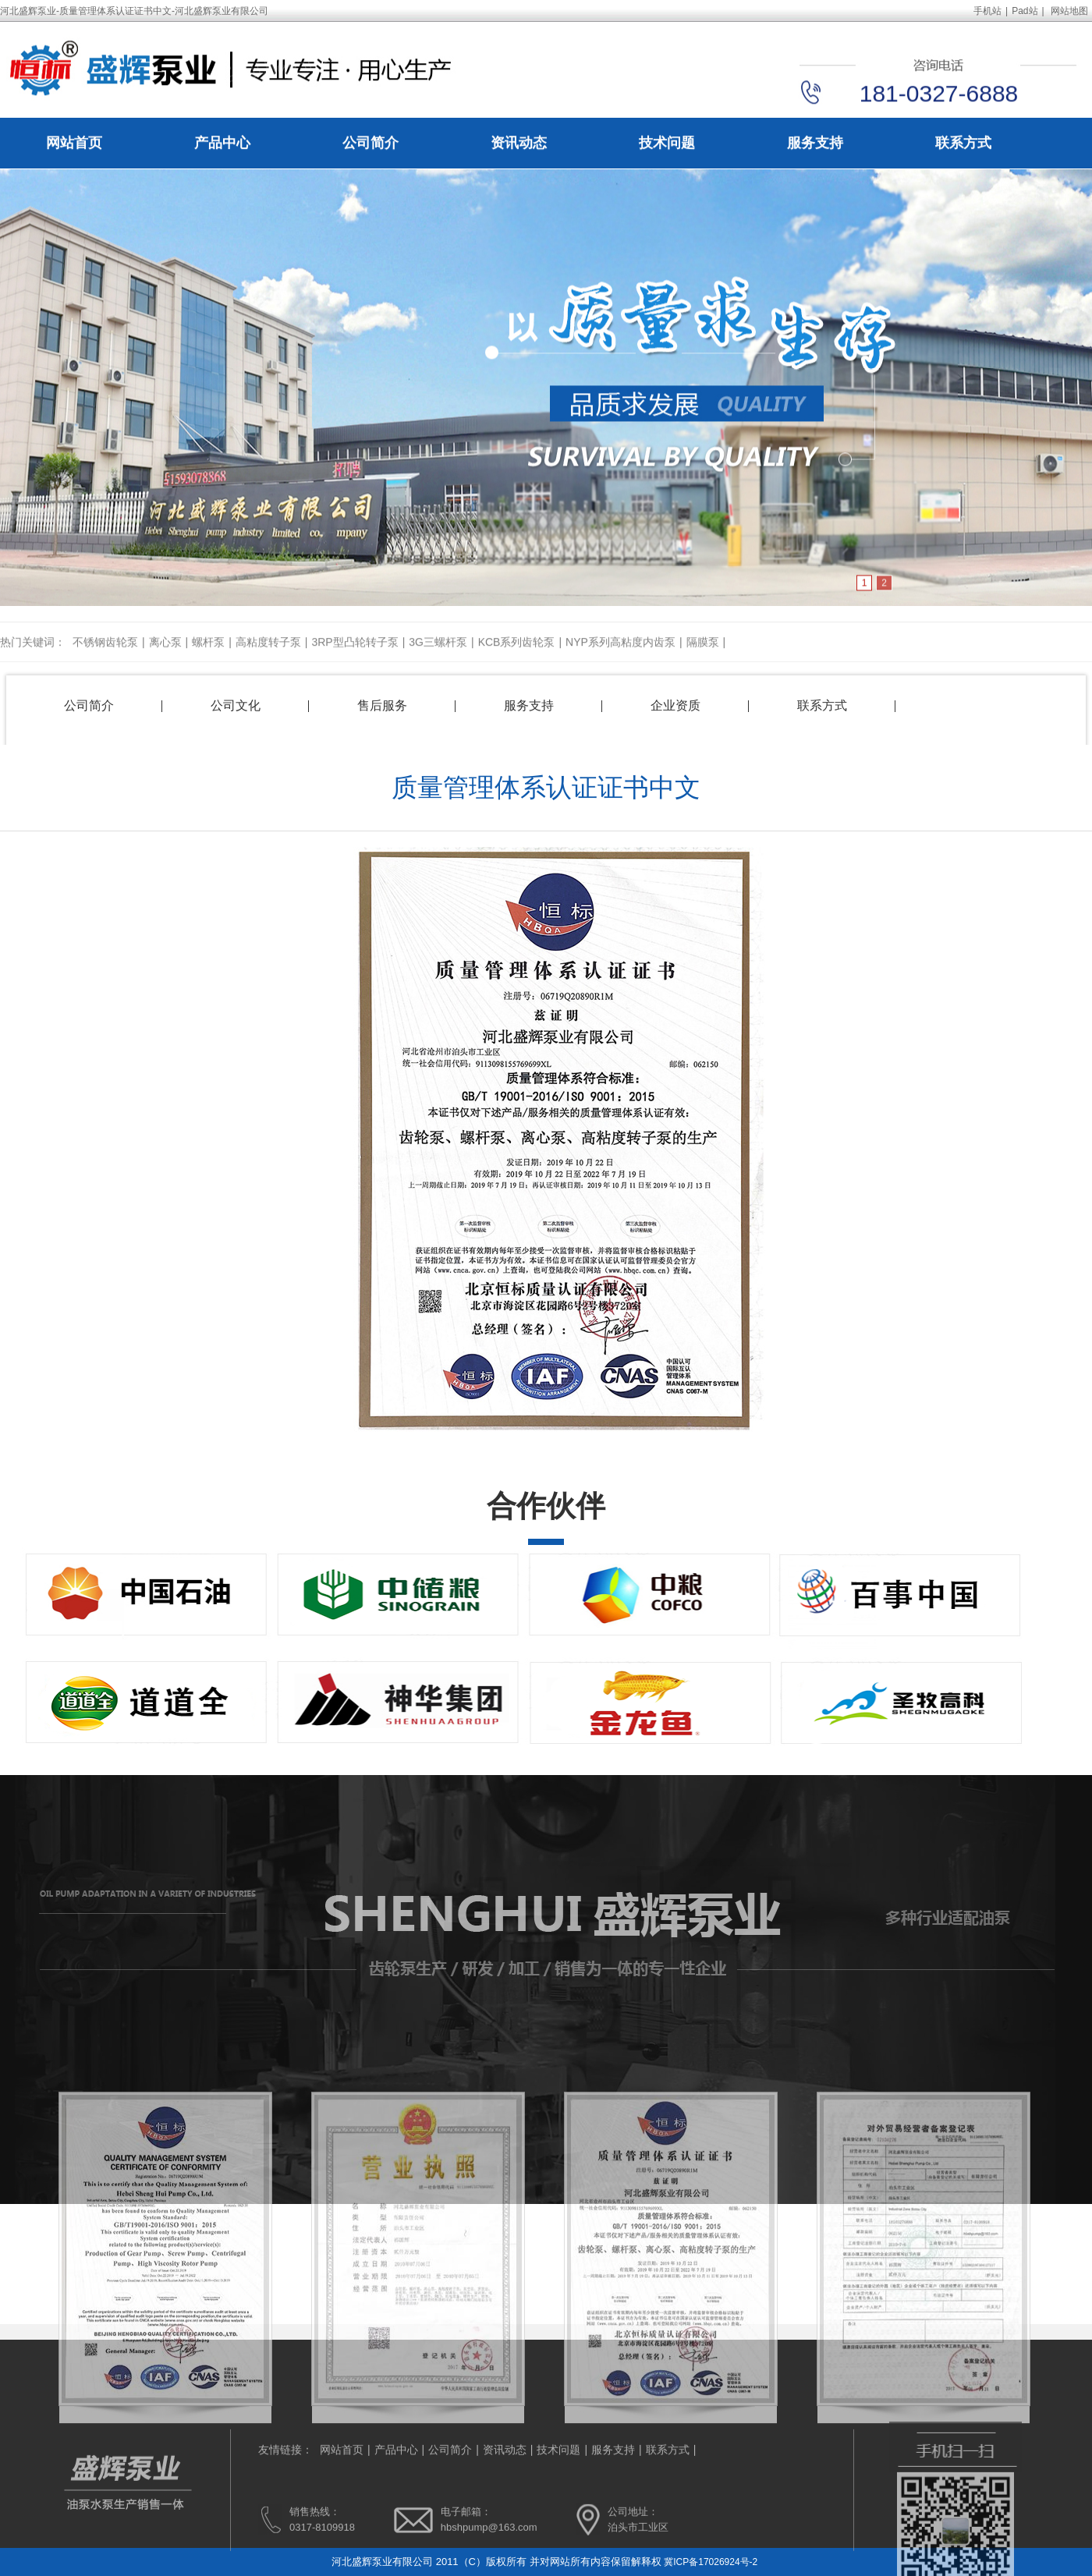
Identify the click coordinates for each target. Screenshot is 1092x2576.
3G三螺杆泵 (438, 654)
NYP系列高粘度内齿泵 (620, 654)
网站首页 (74, 144)
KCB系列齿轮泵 (516, 654)
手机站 (987, 10)
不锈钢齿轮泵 (105, 654)
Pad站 (1024, 10)
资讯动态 (519, 144)
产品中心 (222, 144)
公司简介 (370, 144)
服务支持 (815, 144)
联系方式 (963, 144)
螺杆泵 (208, 654)
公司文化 (236, 705)
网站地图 (1069, 10)
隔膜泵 (702, 654)
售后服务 (382, 705)
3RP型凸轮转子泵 (354, 654)
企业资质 (675, 705)
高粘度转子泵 (268, 654)
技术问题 (667, 144)
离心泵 (165, 654)
